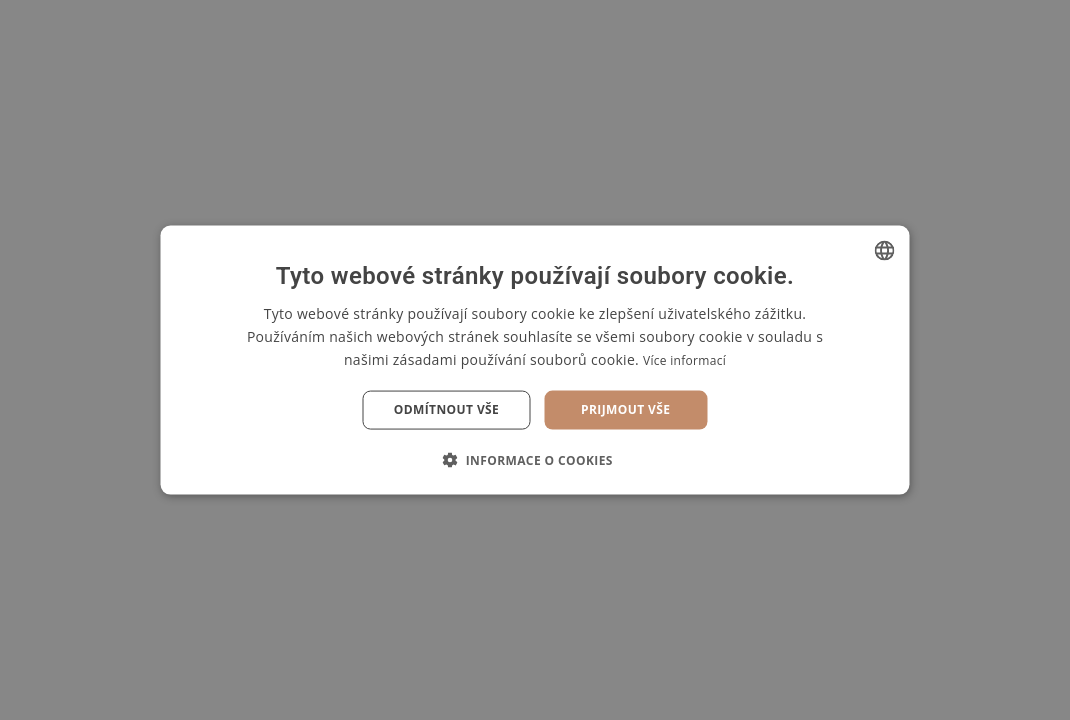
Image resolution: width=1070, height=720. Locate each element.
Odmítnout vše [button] (446, 409)
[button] (535, 459)
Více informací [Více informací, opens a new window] (684, 360)
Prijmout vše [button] (625, 409)
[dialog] (535, 360)
